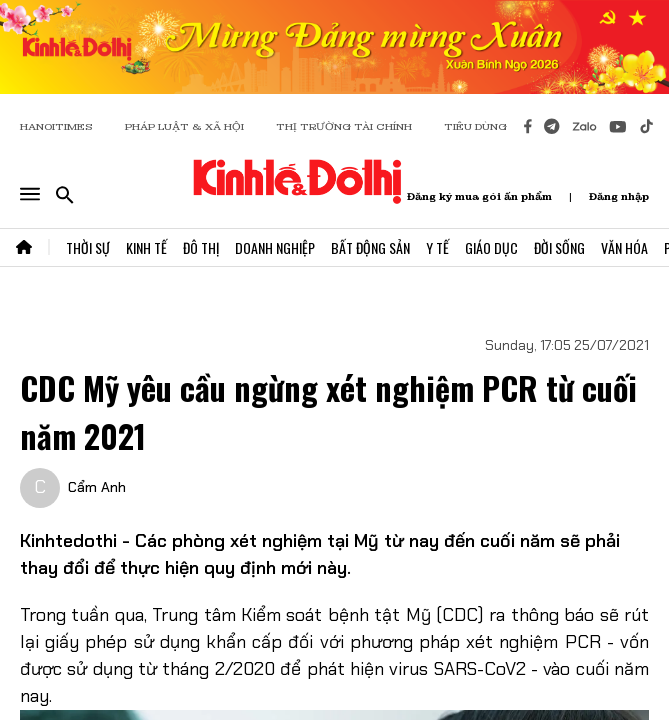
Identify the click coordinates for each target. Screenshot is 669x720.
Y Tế (437, 247)
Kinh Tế (146, 247)
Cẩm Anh (97, 487)
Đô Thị (201, 247)
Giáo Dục (491, 247)
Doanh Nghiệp (275, 247)
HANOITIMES (56, 126)
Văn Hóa (624, 247)
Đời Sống (559, 247)
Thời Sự (88, 247)
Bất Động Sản (370, 247)
